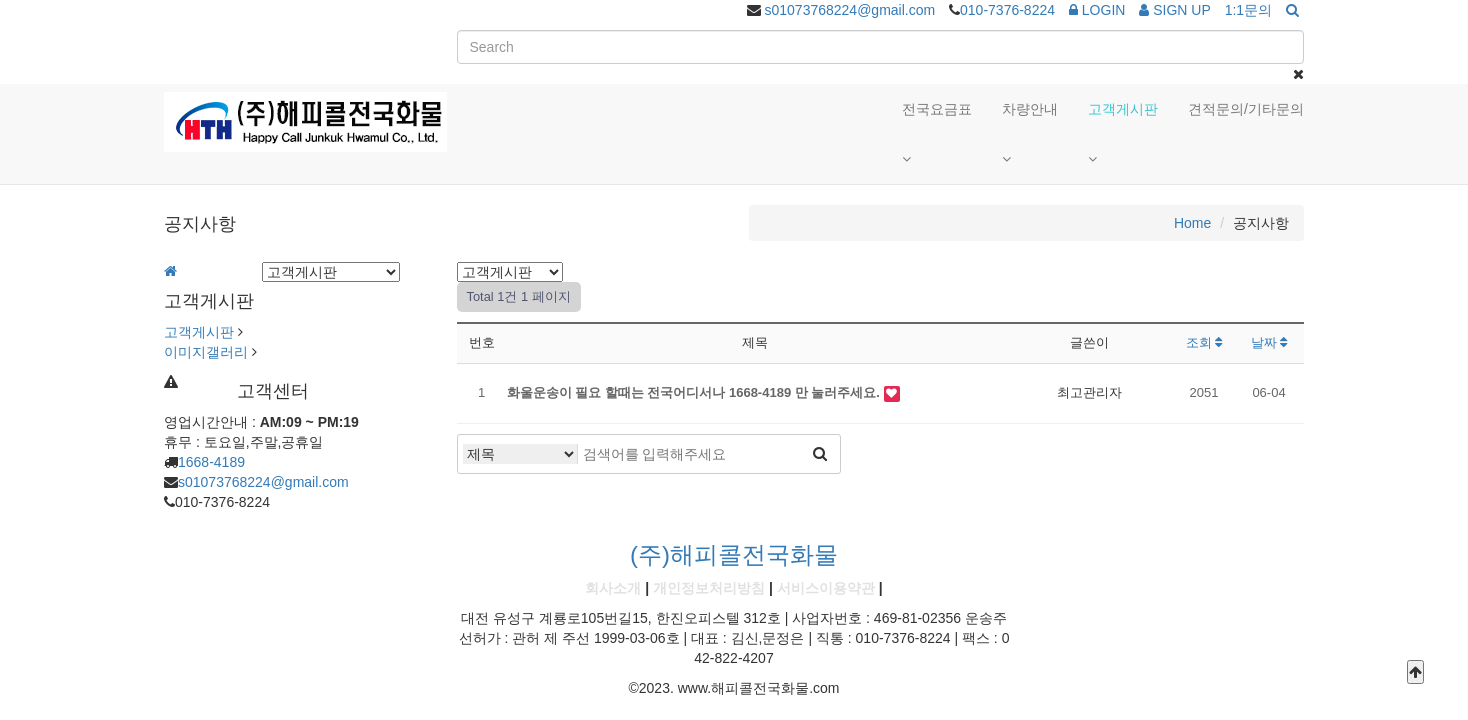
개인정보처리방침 (709, 588)
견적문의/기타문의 (1246, 109)
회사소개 (613, 588)
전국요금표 (937, 109)
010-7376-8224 (1007, 10)
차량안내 (1030, 109)
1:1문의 (1248, 10)
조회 (1204, 342)
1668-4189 (211, 462)
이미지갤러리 (206, 352)
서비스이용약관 (826, 588)
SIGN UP (1174, 10)
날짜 (1269, 342)
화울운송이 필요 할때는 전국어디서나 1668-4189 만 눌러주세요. (695, 392)
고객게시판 (1123, 109)
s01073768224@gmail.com (850, 10)
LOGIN (1097, 10)
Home (1192, 223)
